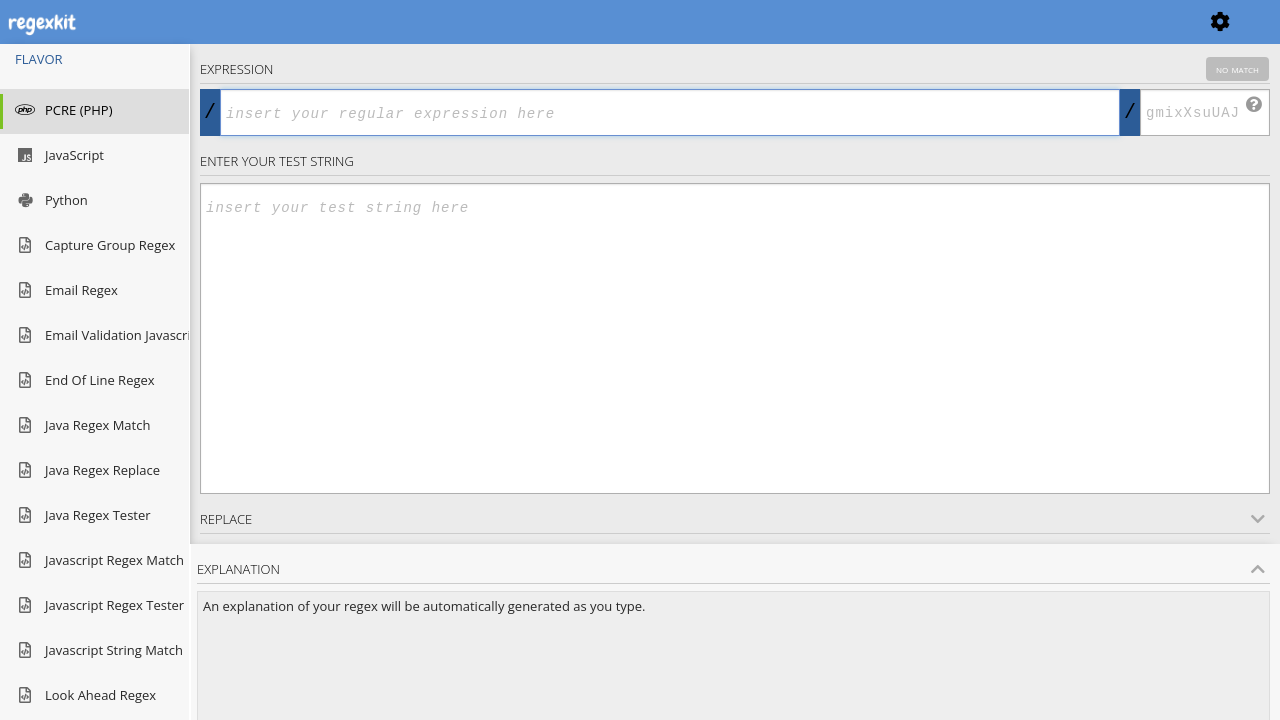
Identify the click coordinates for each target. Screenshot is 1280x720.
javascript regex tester (94, 606)
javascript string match (94, 651)
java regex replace (87, 471)
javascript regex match (94, 561)
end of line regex (85, 381)
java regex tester (83, 516)
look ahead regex (85, 696)
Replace (732, 519)
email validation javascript (94, 336)
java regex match (82, 426)
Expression (734, 69)
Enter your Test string (277, 161)
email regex (66, 291)
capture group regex (94, 246)
